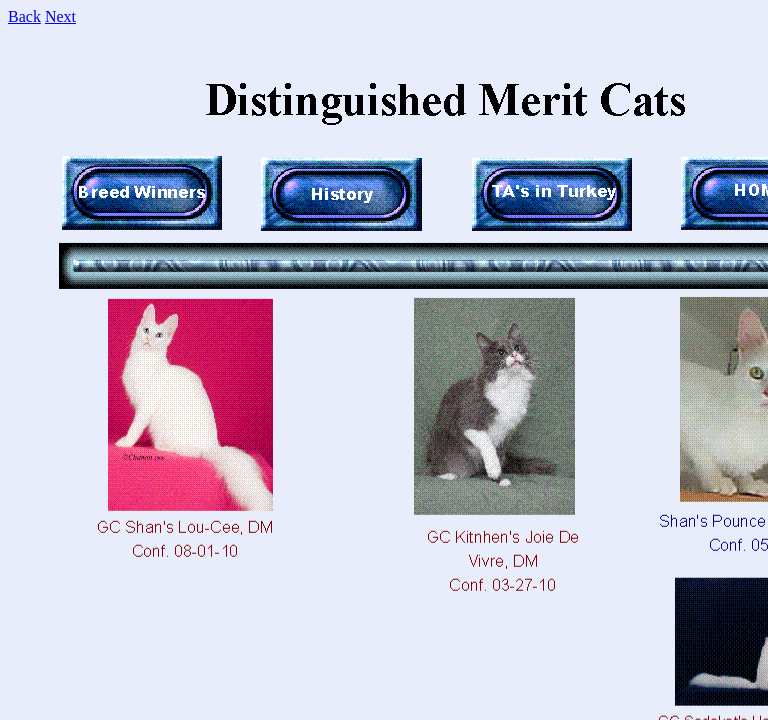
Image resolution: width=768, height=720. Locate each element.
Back (24, 16)
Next (60, 16)
